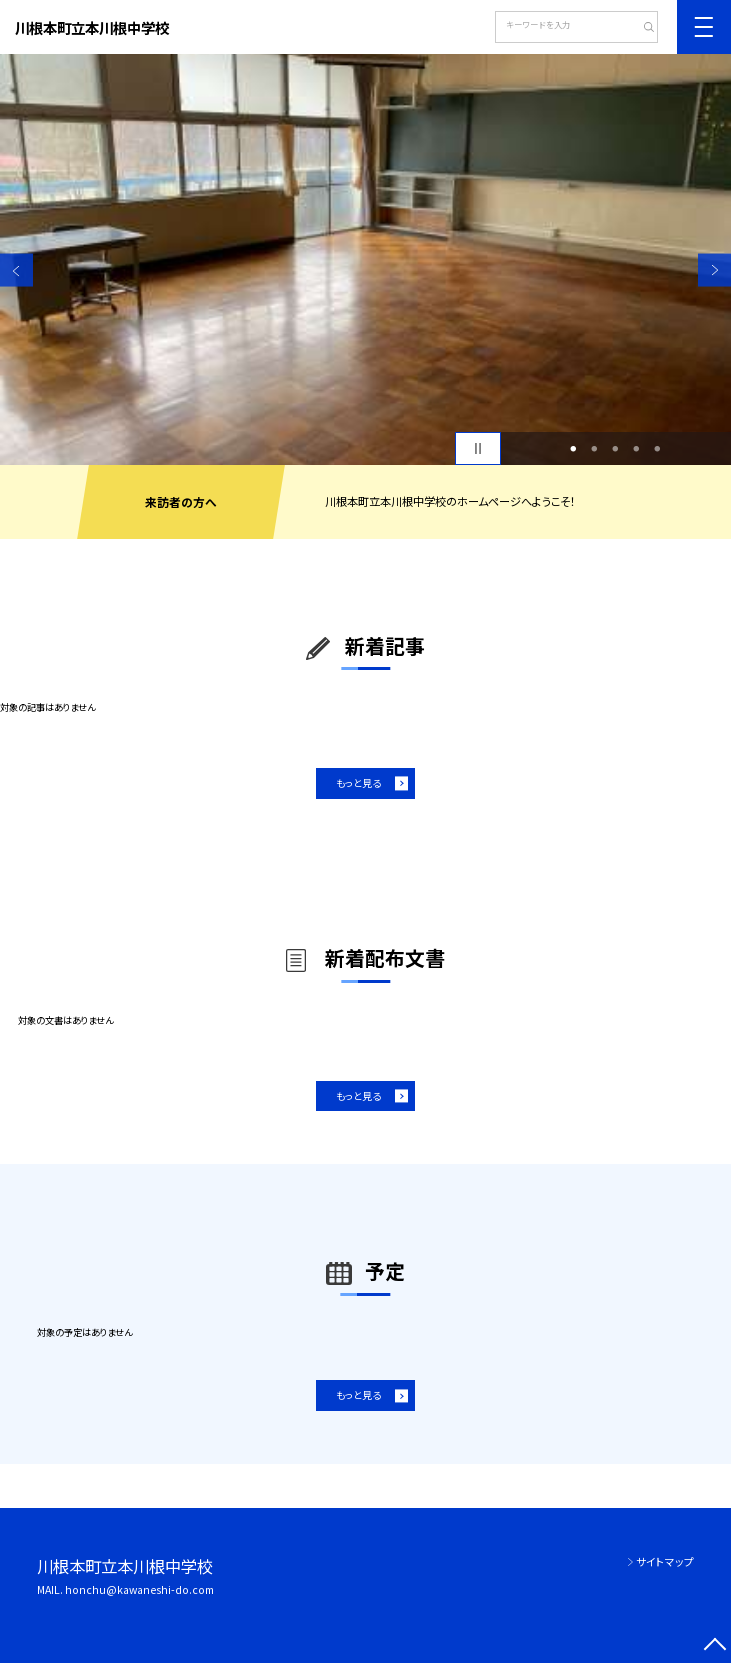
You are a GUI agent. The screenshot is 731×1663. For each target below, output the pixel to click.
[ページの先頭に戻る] (714, 1646)
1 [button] (574, 448)
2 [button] (595, 448)
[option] (365, 259)
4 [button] (637, 448)
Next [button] (714, 270)
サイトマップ (665, 1561)
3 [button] (616, 448)
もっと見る (358, 783)
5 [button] (658, 448)
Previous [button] (16, 270)
